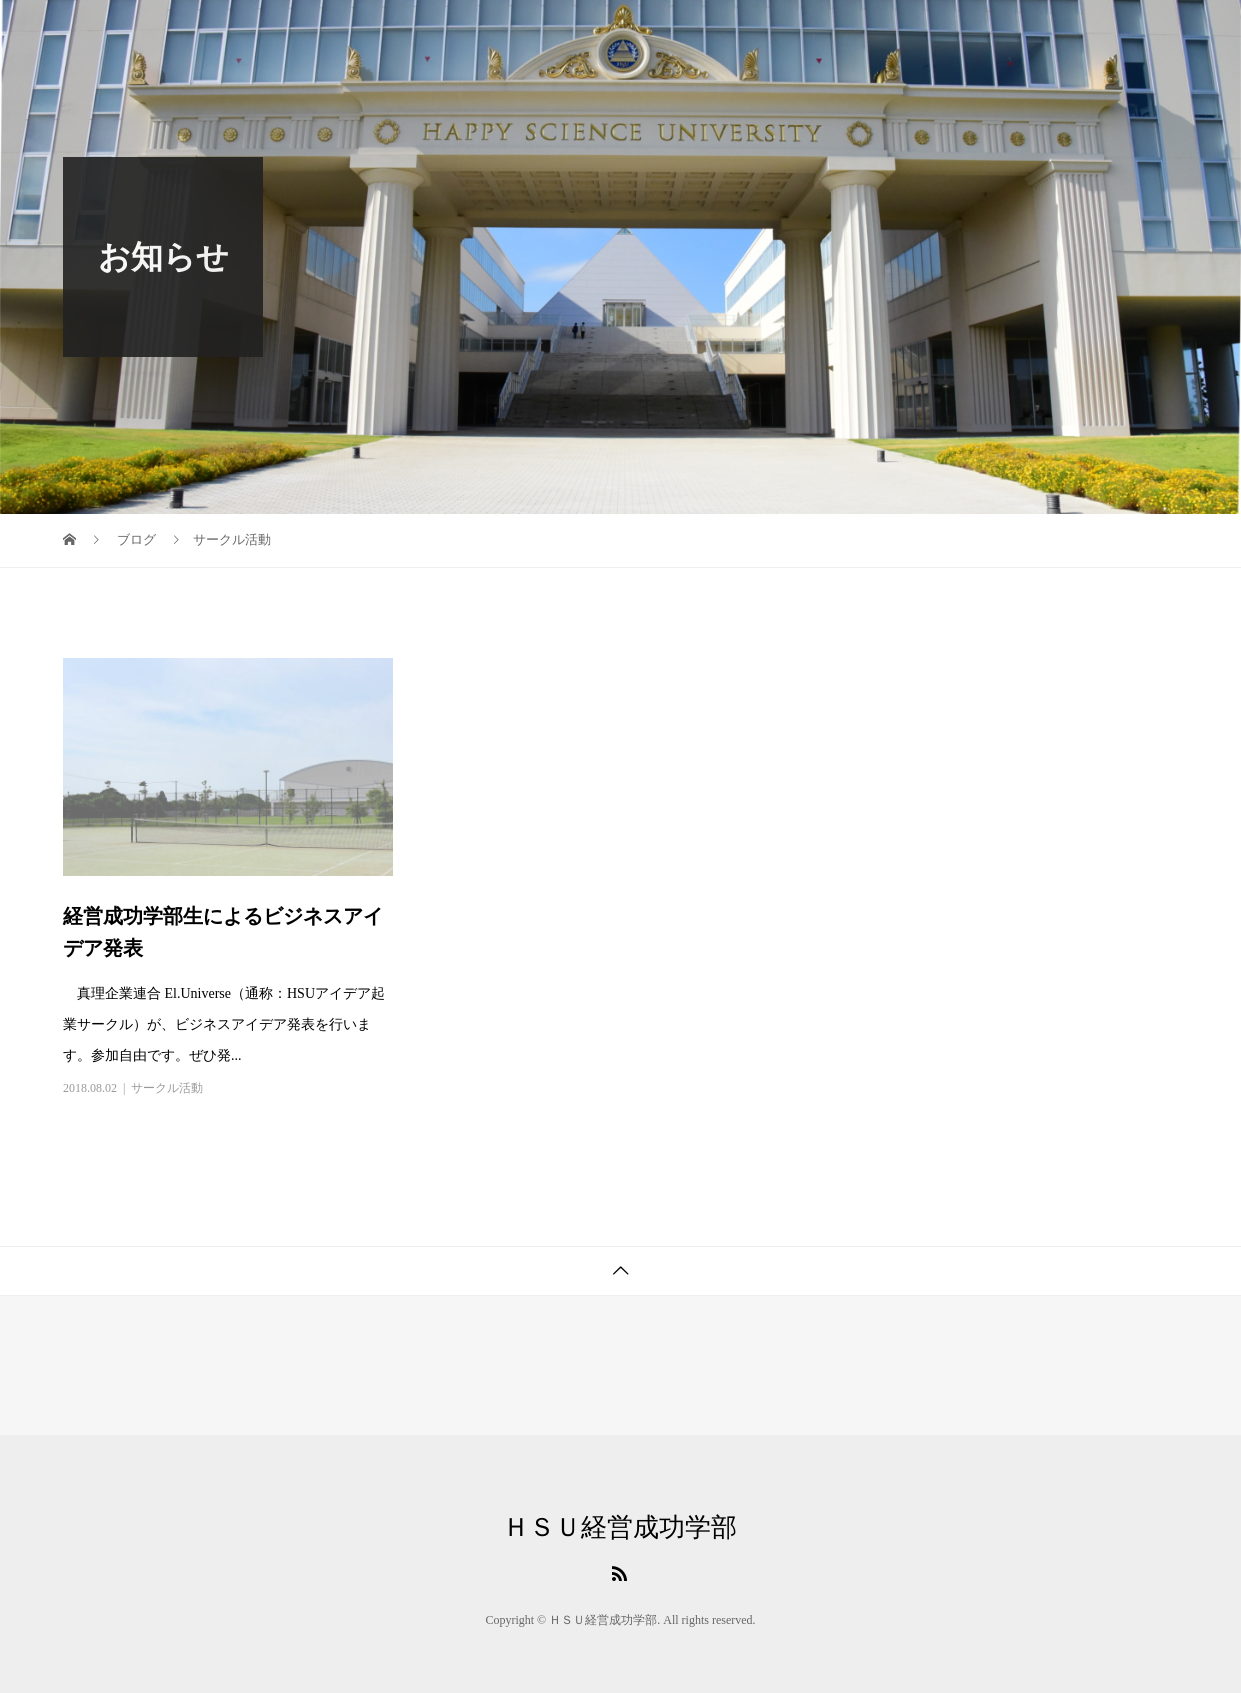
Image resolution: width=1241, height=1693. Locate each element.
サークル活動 (167, 1088)
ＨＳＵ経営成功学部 (620, 1528)
